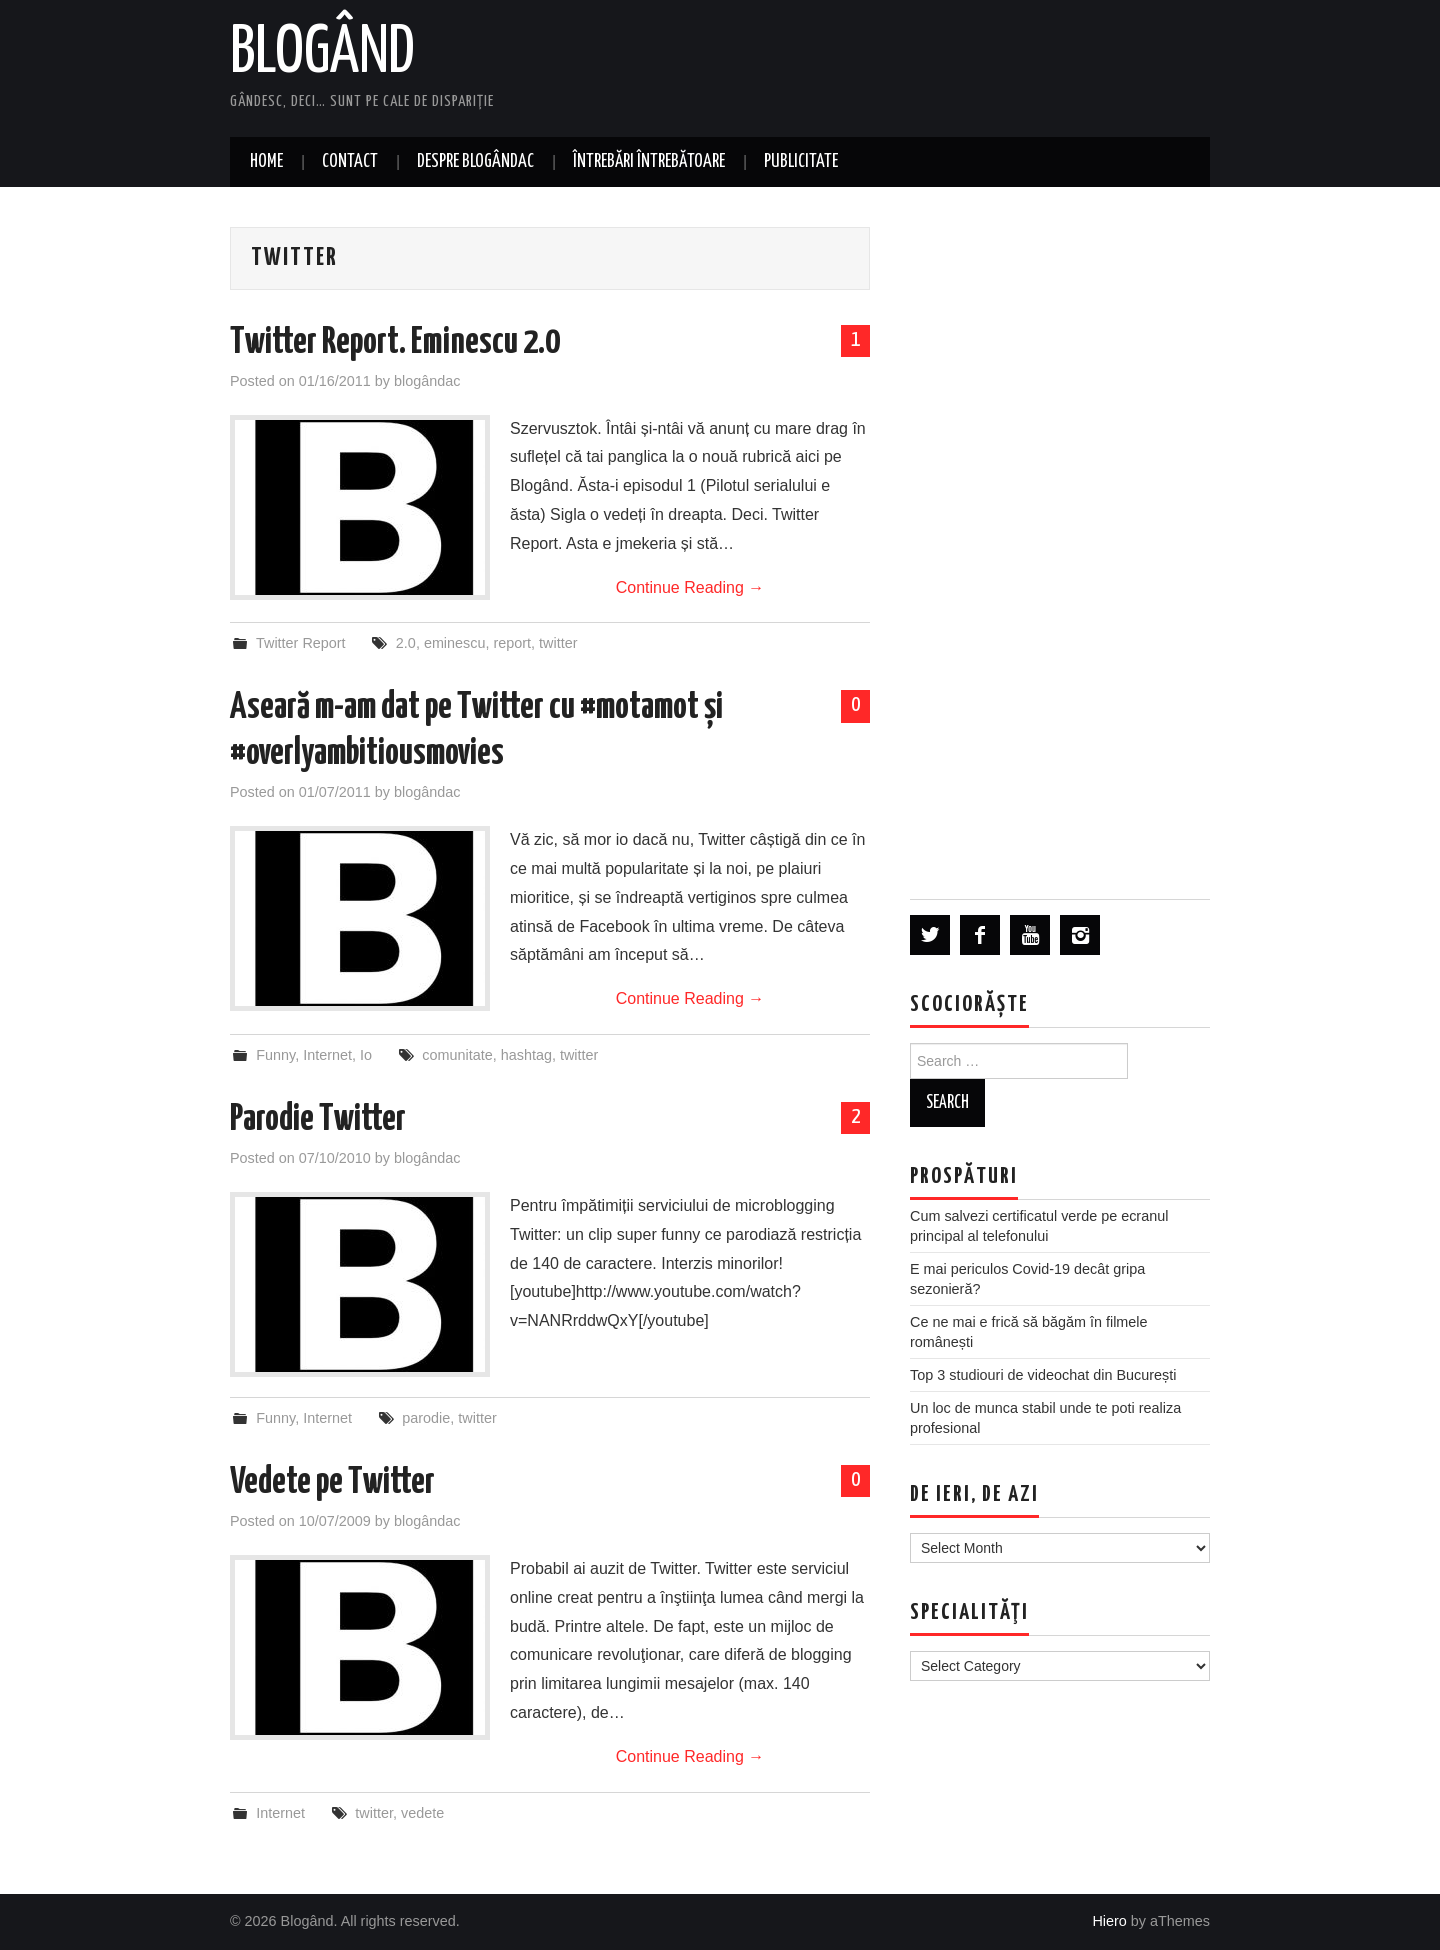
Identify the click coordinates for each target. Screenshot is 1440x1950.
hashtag (526, 1055)
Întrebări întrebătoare (649, 162)
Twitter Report (301, 643)
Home (266, 162)
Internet (327, 1055)
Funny (275, 1055)
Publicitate (801, 162)
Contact (350, 162)
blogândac (427, 381)
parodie (426, 1418)
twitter (558, 643)
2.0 (406, 643)
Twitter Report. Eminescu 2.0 (395, 343)
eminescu (455, 643)
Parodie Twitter (318, 1120)
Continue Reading (690, 587)
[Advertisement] (1060, 542)
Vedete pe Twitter (332, 1483)
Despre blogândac (475, 162)
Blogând (322, 54)
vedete (422, 1813)
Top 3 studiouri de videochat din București (1043, 1375)
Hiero (1109, 1921)
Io (366, 1055)
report (512, 643)
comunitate (457, 1055)
